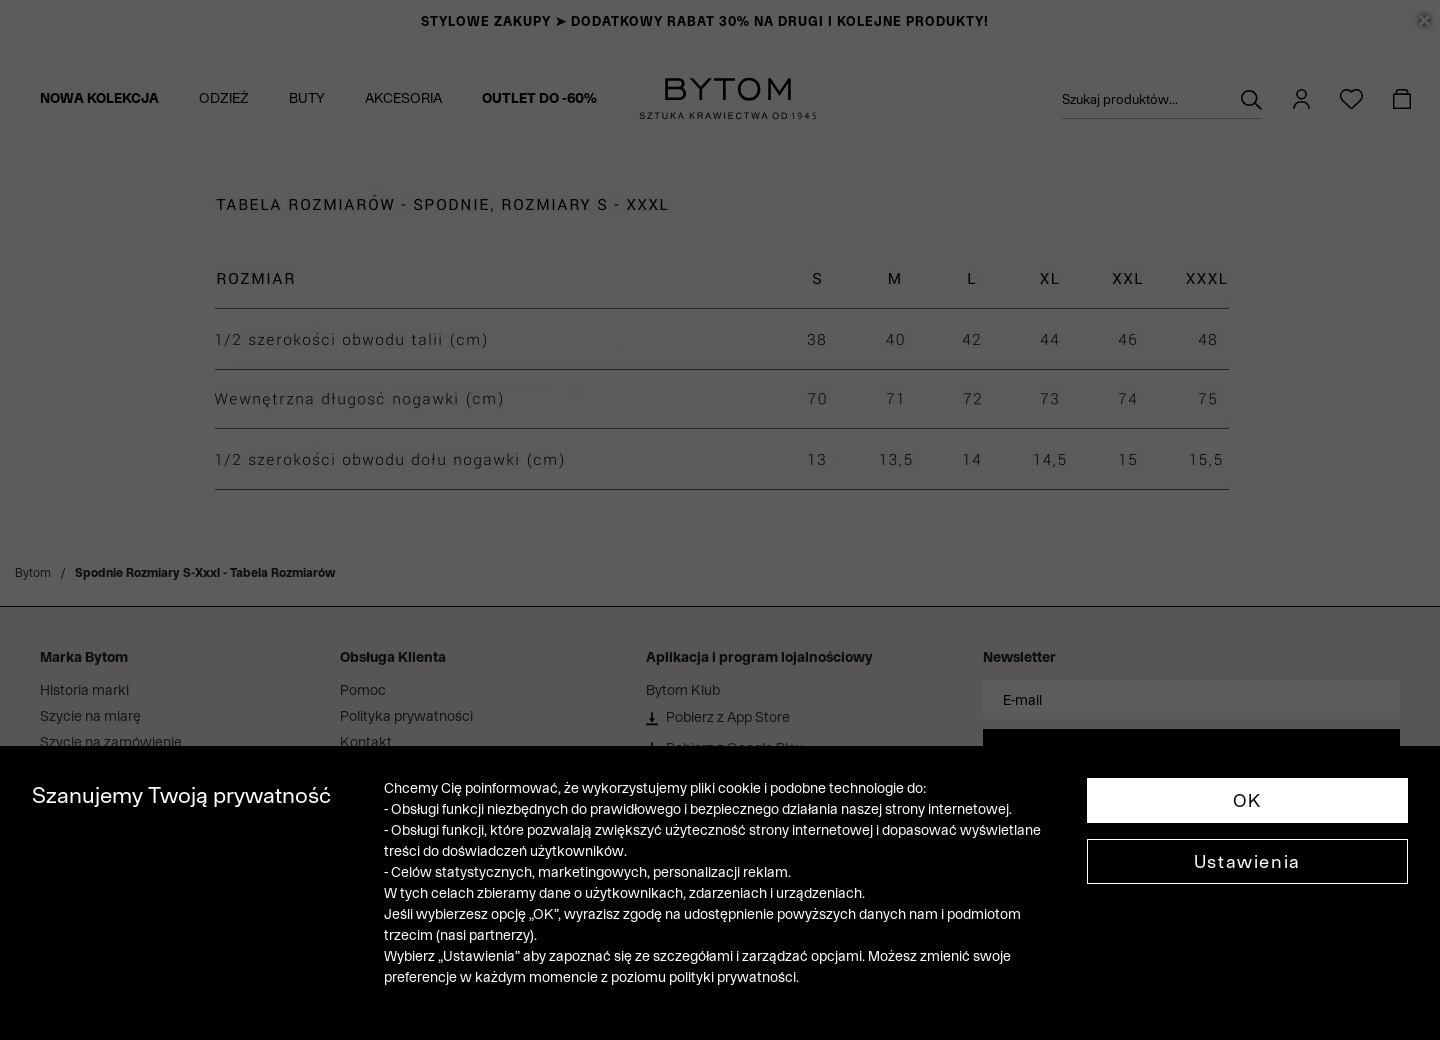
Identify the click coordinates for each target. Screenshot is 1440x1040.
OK (1247, 800)
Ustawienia (1247, 861)
